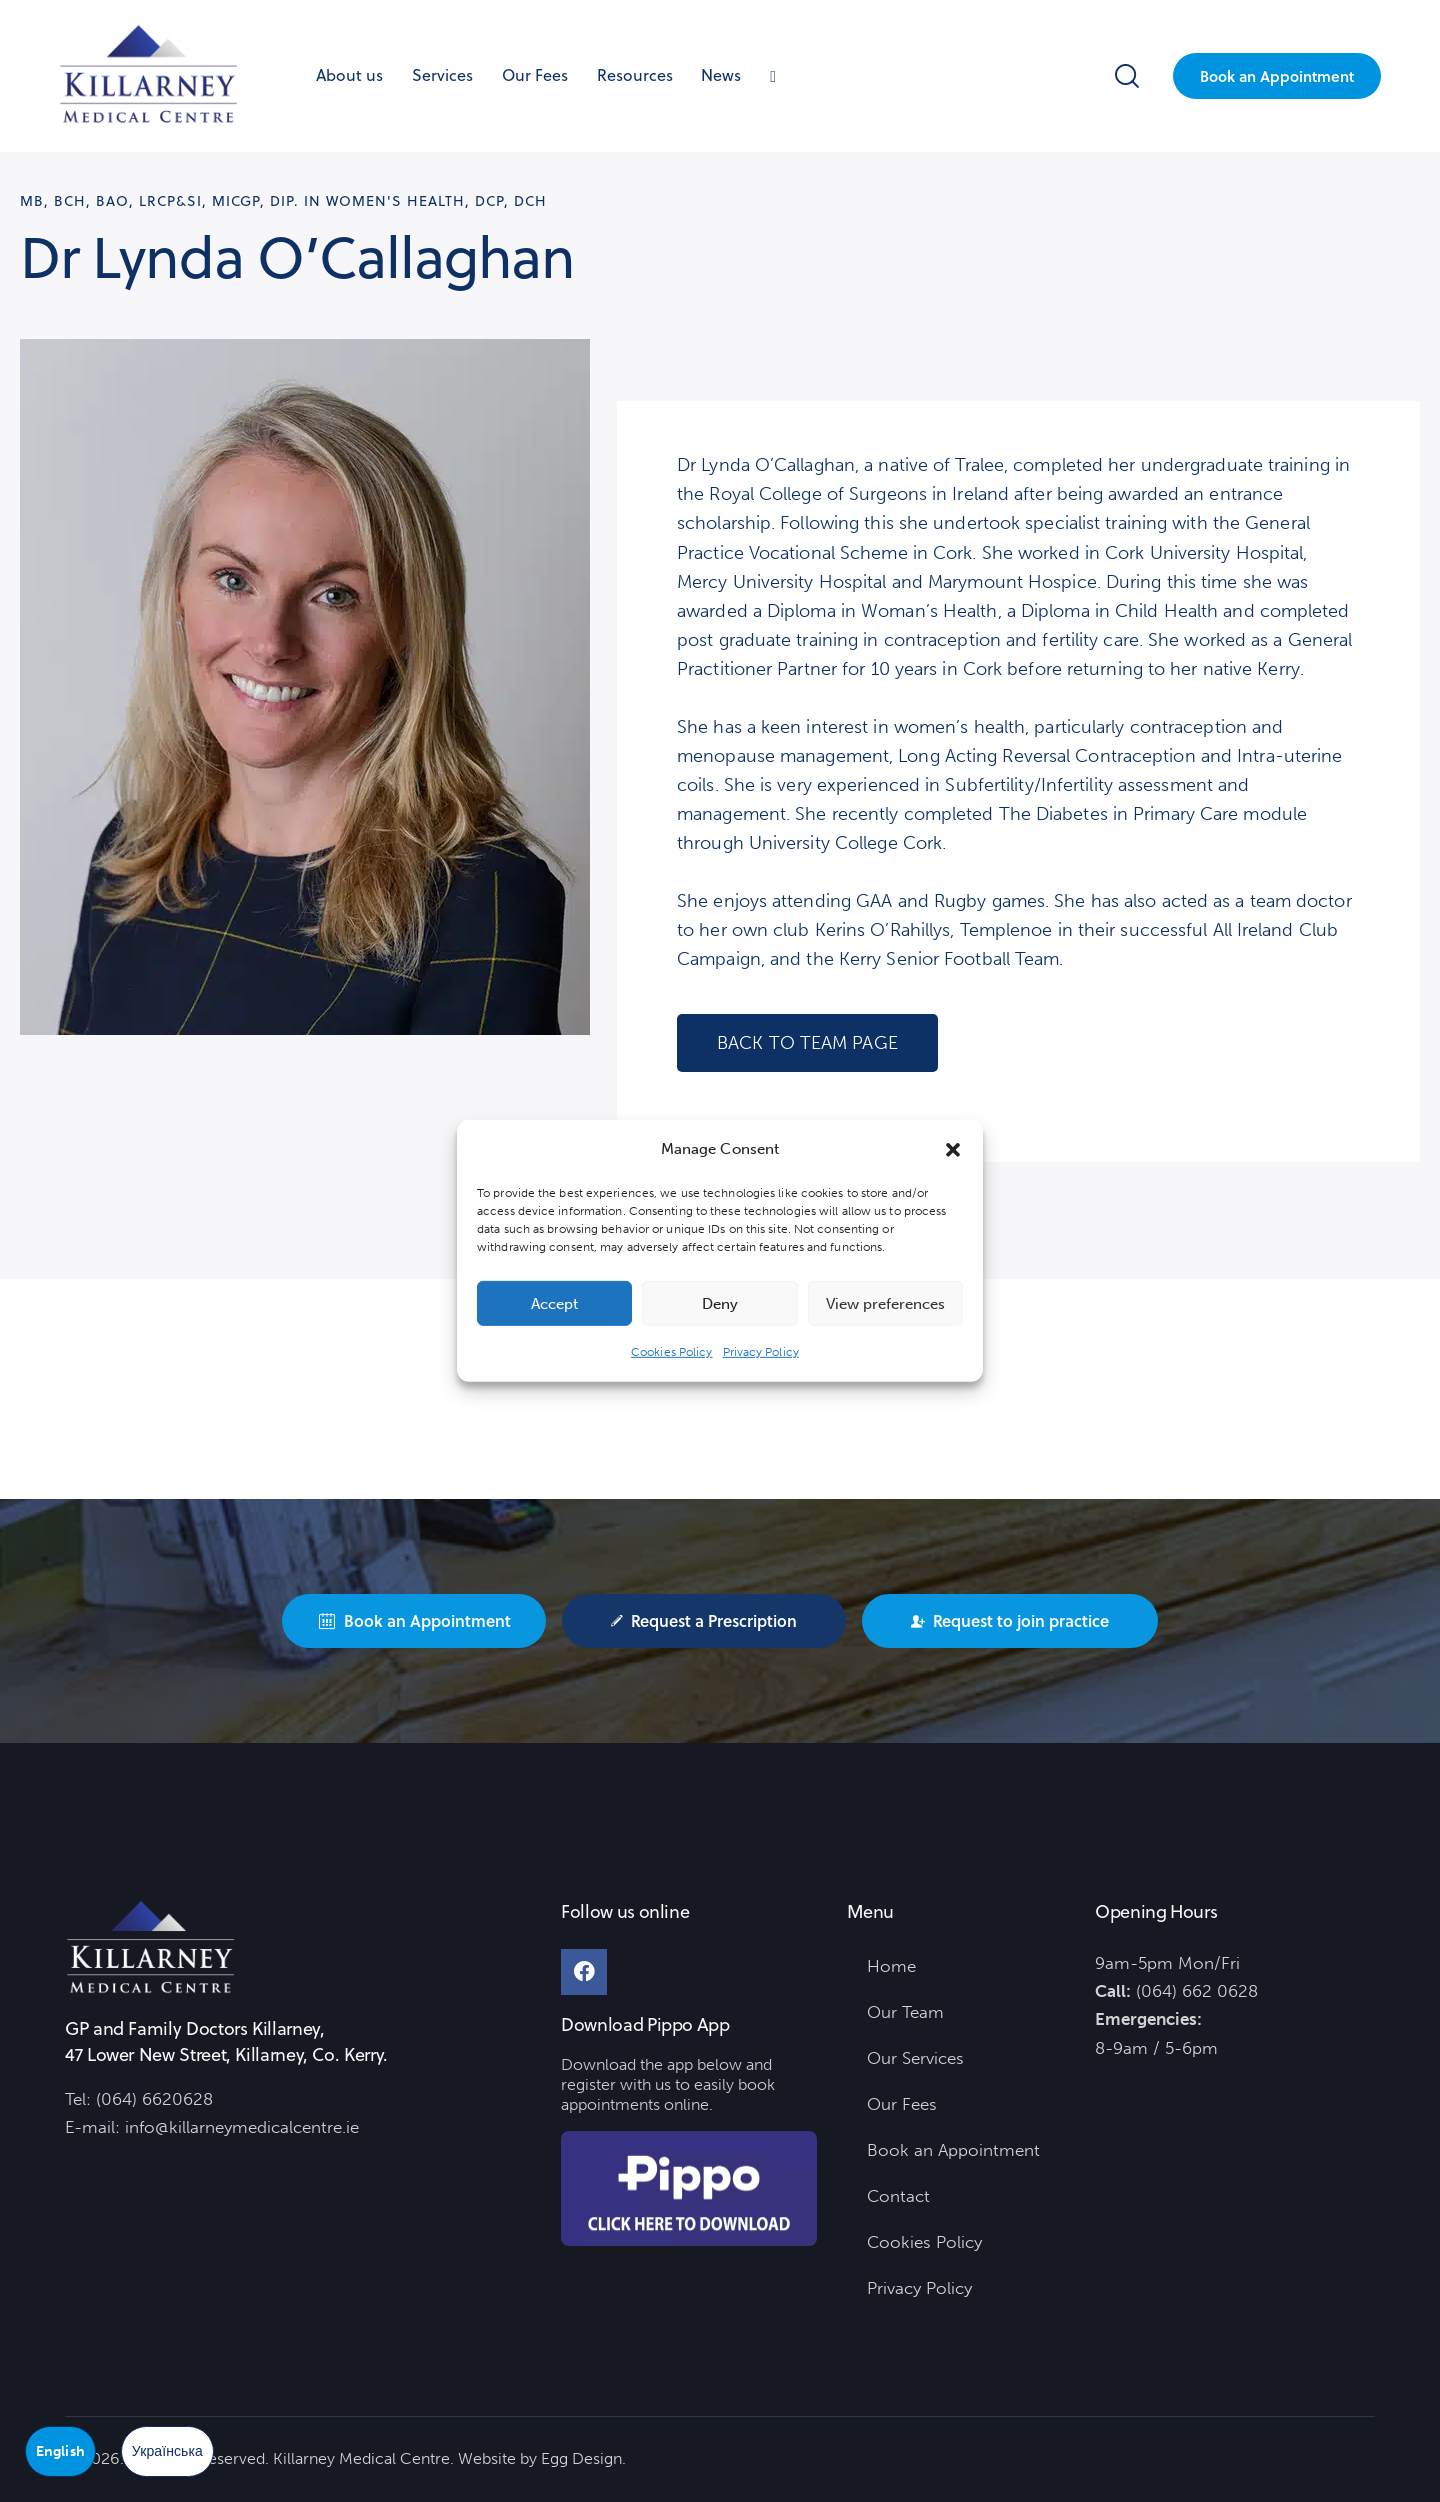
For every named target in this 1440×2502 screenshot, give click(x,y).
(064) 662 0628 (1197, 1991)
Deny (720, 1304)
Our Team (905, 2012)
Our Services (915, 2058)
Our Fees (902, 2104)
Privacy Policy (761, 1352)
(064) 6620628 (154, 2099)
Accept (554, 1304)
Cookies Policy (671, 1352)
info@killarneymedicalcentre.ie (242, 2127)
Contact (898, 2196)
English (60, 2451)
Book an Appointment (953, 2150)
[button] (953, 1149)
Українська (167, 2451)
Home (891, 1966)
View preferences (885, 1304)
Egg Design (581, 2458)
